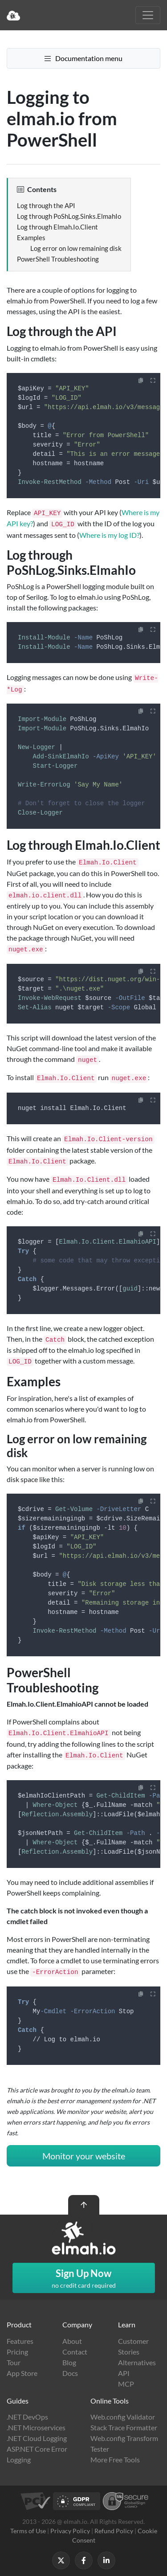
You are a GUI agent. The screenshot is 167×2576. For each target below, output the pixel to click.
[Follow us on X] (61, 2560)
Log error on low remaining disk (76, 248)
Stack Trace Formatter (123, 2427)
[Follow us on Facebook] (84, 2560)
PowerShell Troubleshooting (58, 259)
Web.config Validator (122, 2416)
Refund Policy (113, 2531)
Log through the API (46, 205)
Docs (70, 2373)
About (72, 2341)
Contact (74, 2351)
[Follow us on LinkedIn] (106, 2560)
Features (20, 2341)
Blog (69, 2362)
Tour (13, 2362)
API (124, 2373)
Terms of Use (28, 2531)
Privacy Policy (70, 2531)
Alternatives (137, 2362)
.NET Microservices (36, 2427)
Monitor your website (83, 2155)
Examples (31, 237)
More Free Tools (115, 2459)
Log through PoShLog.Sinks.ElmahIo (69, 216)
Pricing (17, 2351)
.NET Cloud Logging (37, 2438)
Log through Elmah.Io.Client (57, 227)
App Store (22, 2373)
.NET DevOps (27, 2416)
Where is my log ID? (109, 535)
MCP (126, 2383)
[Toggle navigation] (147, 15)
